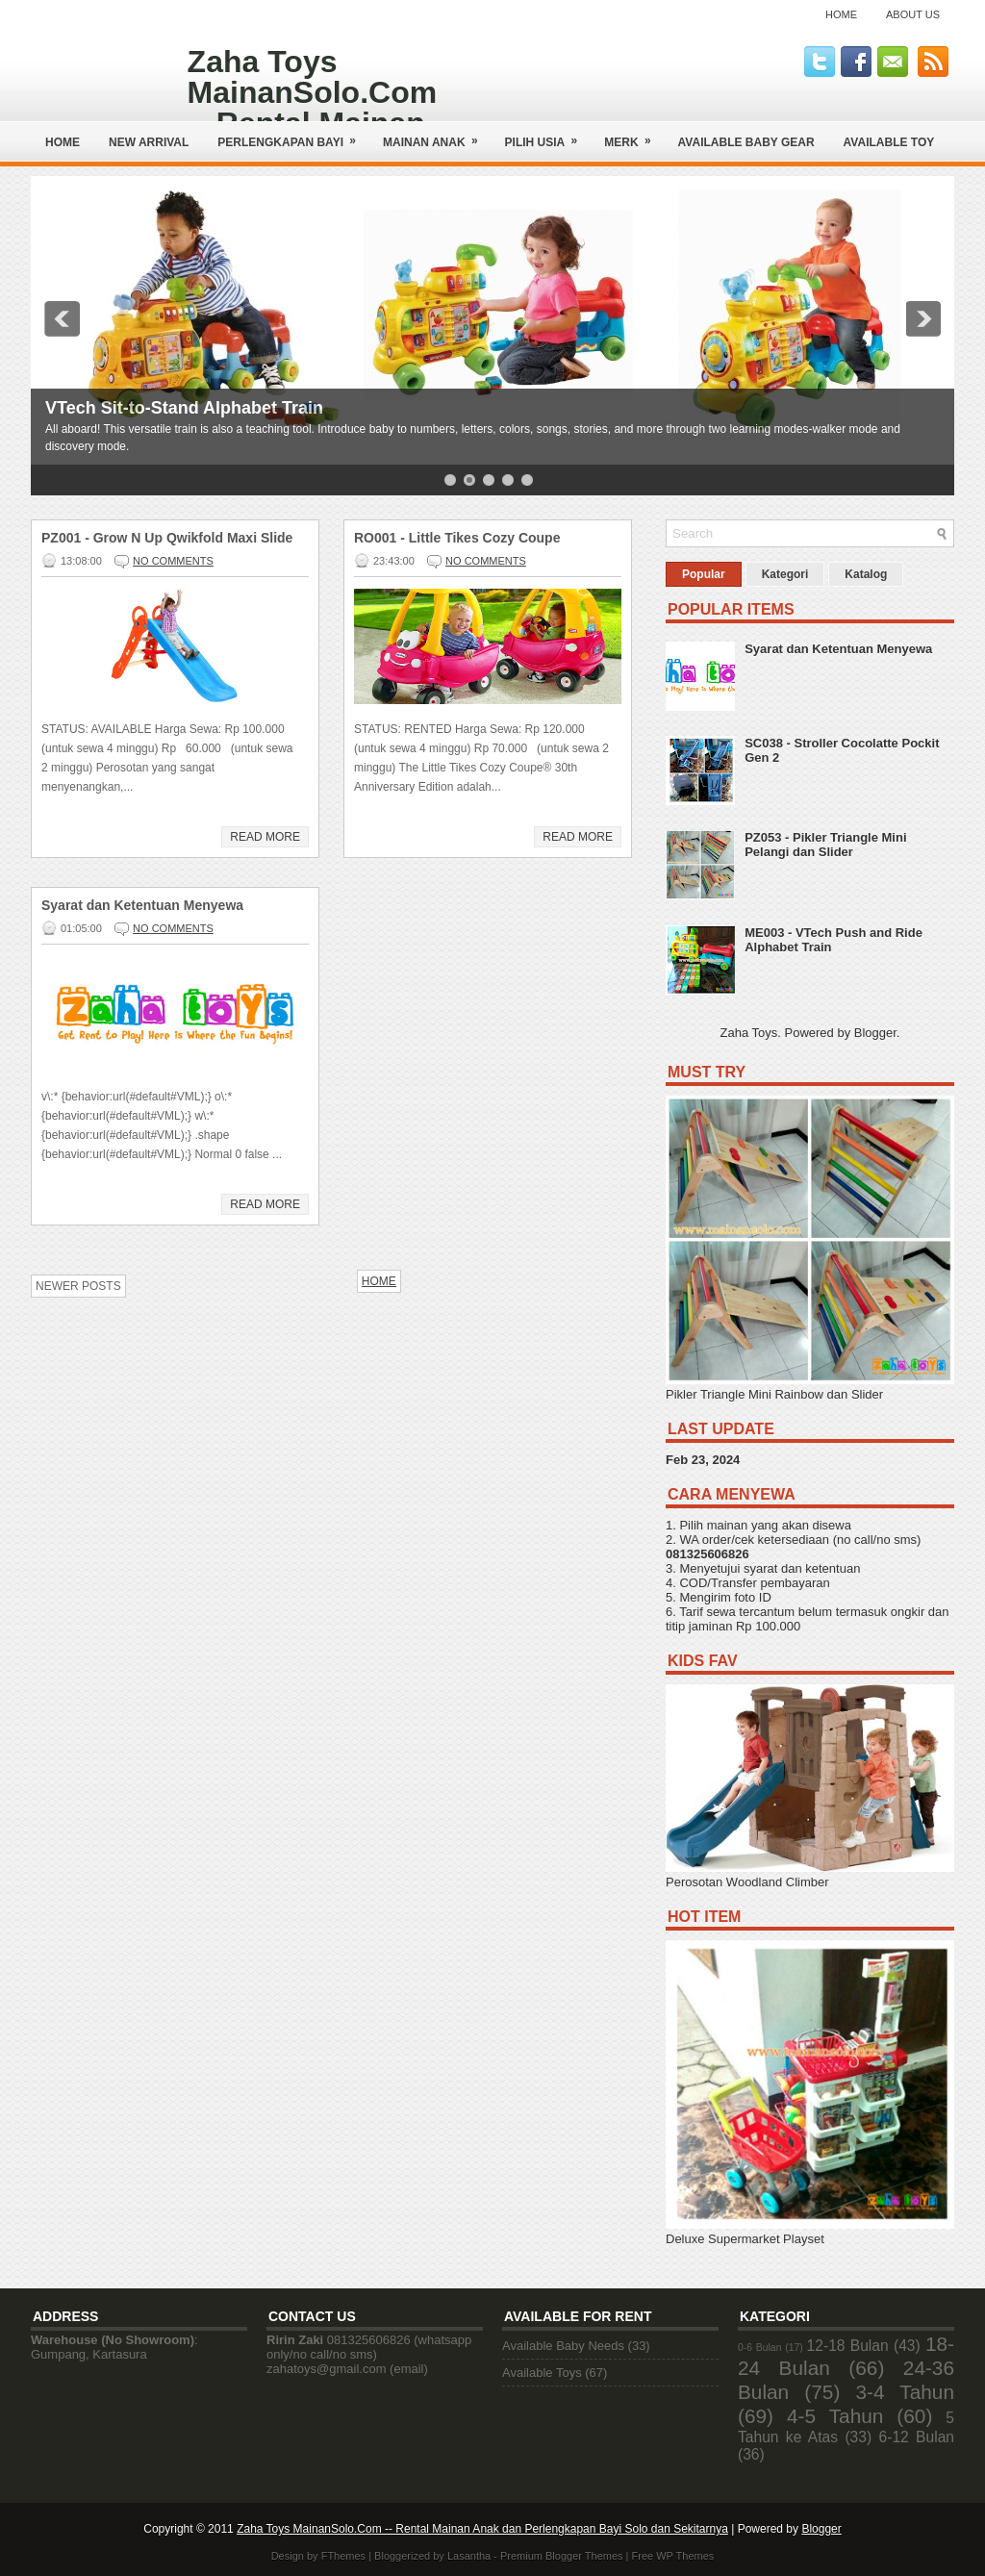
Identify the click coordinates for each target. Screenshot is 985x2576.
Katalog (866, 574)
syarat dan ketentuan (802, 1568)
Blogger (875, 1032)
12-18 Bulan (848, 2345)
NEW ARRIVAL (149, 142)
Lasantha (469, 2556)
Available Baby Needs (563, 2345)
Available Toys (542, 2372)
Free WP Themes (673, 2556)
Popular (703, 574)
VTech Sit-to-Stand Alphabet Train (184, 407)
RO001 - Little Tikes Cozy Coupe (457, 537)
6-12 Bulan (916, 2437)
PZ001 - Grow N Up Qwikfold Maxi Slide (166, 537)
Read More (265, 837)
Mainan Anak (437, 135)
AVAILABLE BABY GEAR (746, 142)
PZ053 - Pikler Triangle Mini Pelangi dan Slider (825, 844)
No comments (173, 561)
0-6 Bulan (759, 2347)
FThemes (343, 2556)
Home (841, 14)
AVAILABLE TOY (889, 142)
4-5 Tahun (835, 2416)
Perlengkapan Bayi (292, 135)
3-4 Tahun (905, 2392)
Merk (633, 135)
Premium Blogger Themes (561, 2556)
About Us (913, 14)
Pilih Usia (548, 135)
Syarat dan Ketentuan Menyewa (142, 905)
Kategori (785, 574)
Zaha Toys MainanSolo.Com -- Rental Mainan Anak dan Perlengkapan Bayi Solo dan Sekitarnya (482, 2529)
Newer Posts (78, 1286)
